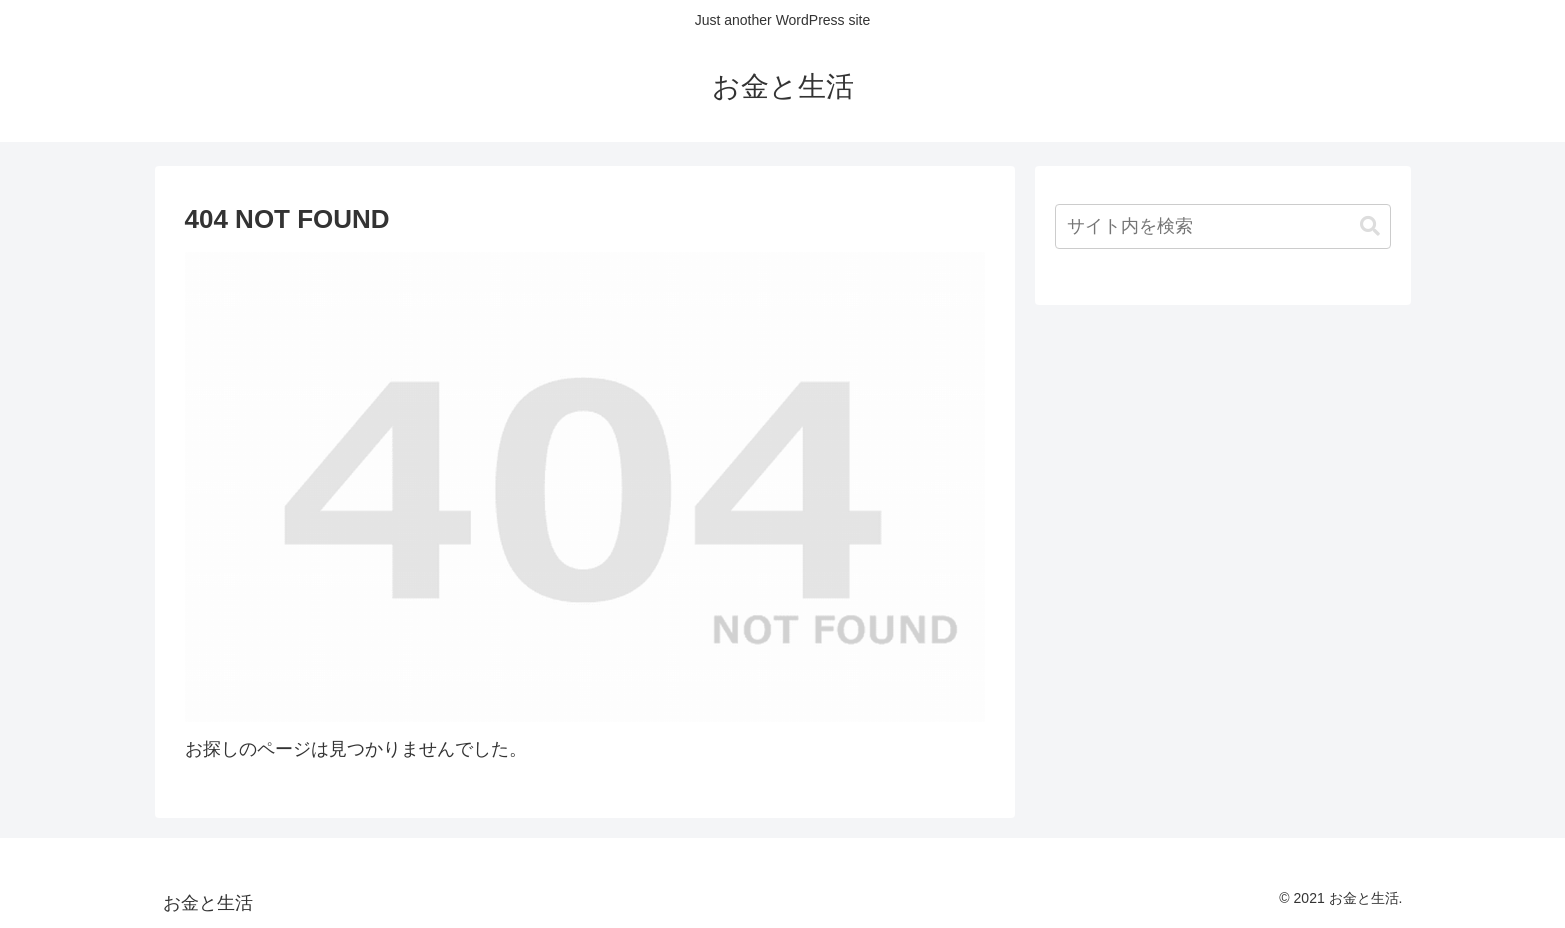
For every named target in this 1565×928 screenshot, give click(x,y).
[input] (1223, 226)
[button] (1370, 226)
